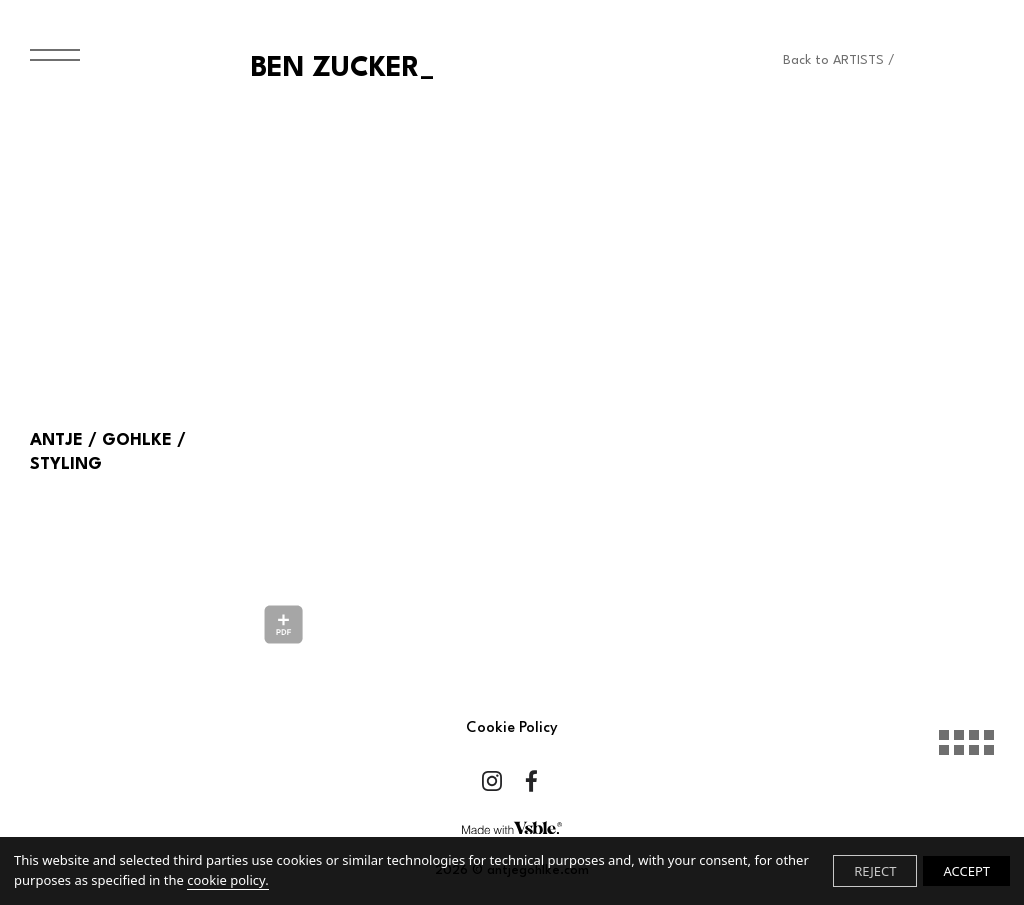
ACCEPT (966, 871)
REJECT (875, 871)
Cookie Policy (512, 728)
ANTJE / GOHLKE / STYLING (108, 452)
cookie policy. (227, 880)
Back (839, 60)
